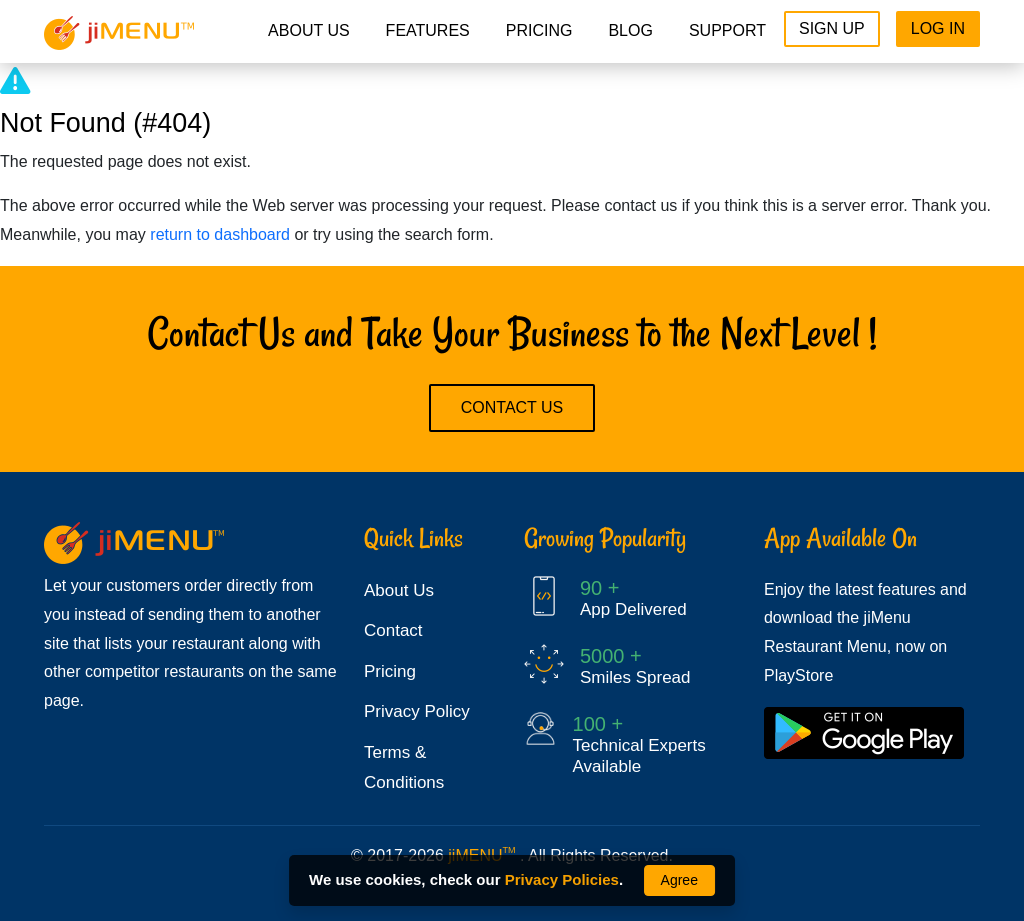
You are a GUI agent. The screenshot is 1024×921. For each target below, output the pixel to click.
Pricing (390, 671)
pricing (539, 30)
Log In (938, 28)
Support (727, 30)
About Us (309, 30)
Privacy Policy (417, 711)
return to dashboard (220, 234)
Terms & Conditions (404, 768)
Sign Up (832, 28)
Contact (393, 630)
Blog (630, 30)
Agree (679, 880)
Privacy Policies (562, 879)
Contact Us (512, 407)
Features (428, 30)
